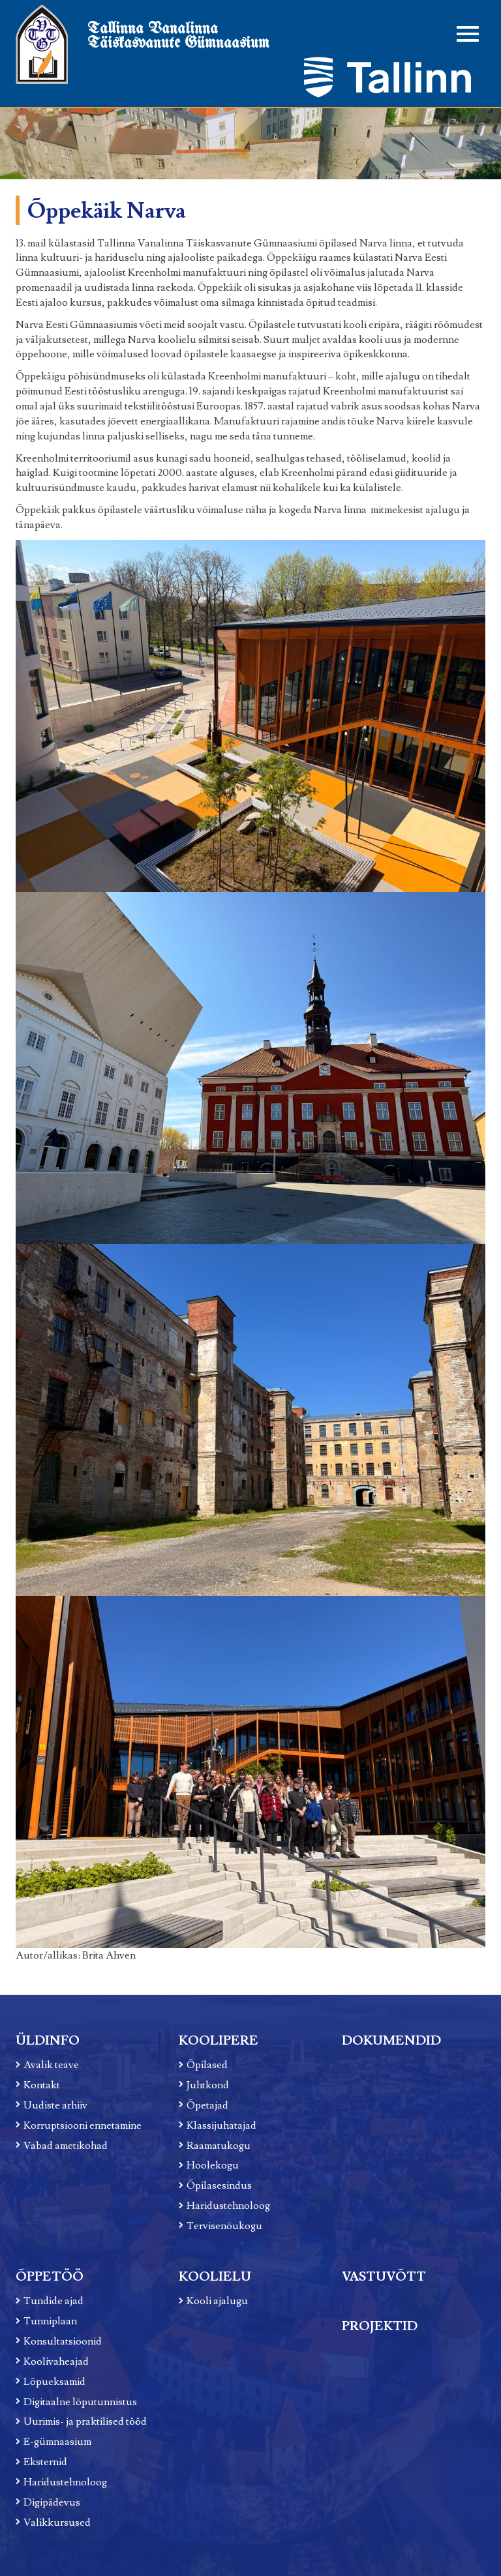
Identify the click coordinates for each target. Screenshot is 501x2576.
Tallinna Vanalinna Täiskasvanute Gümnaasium (178, 36)
